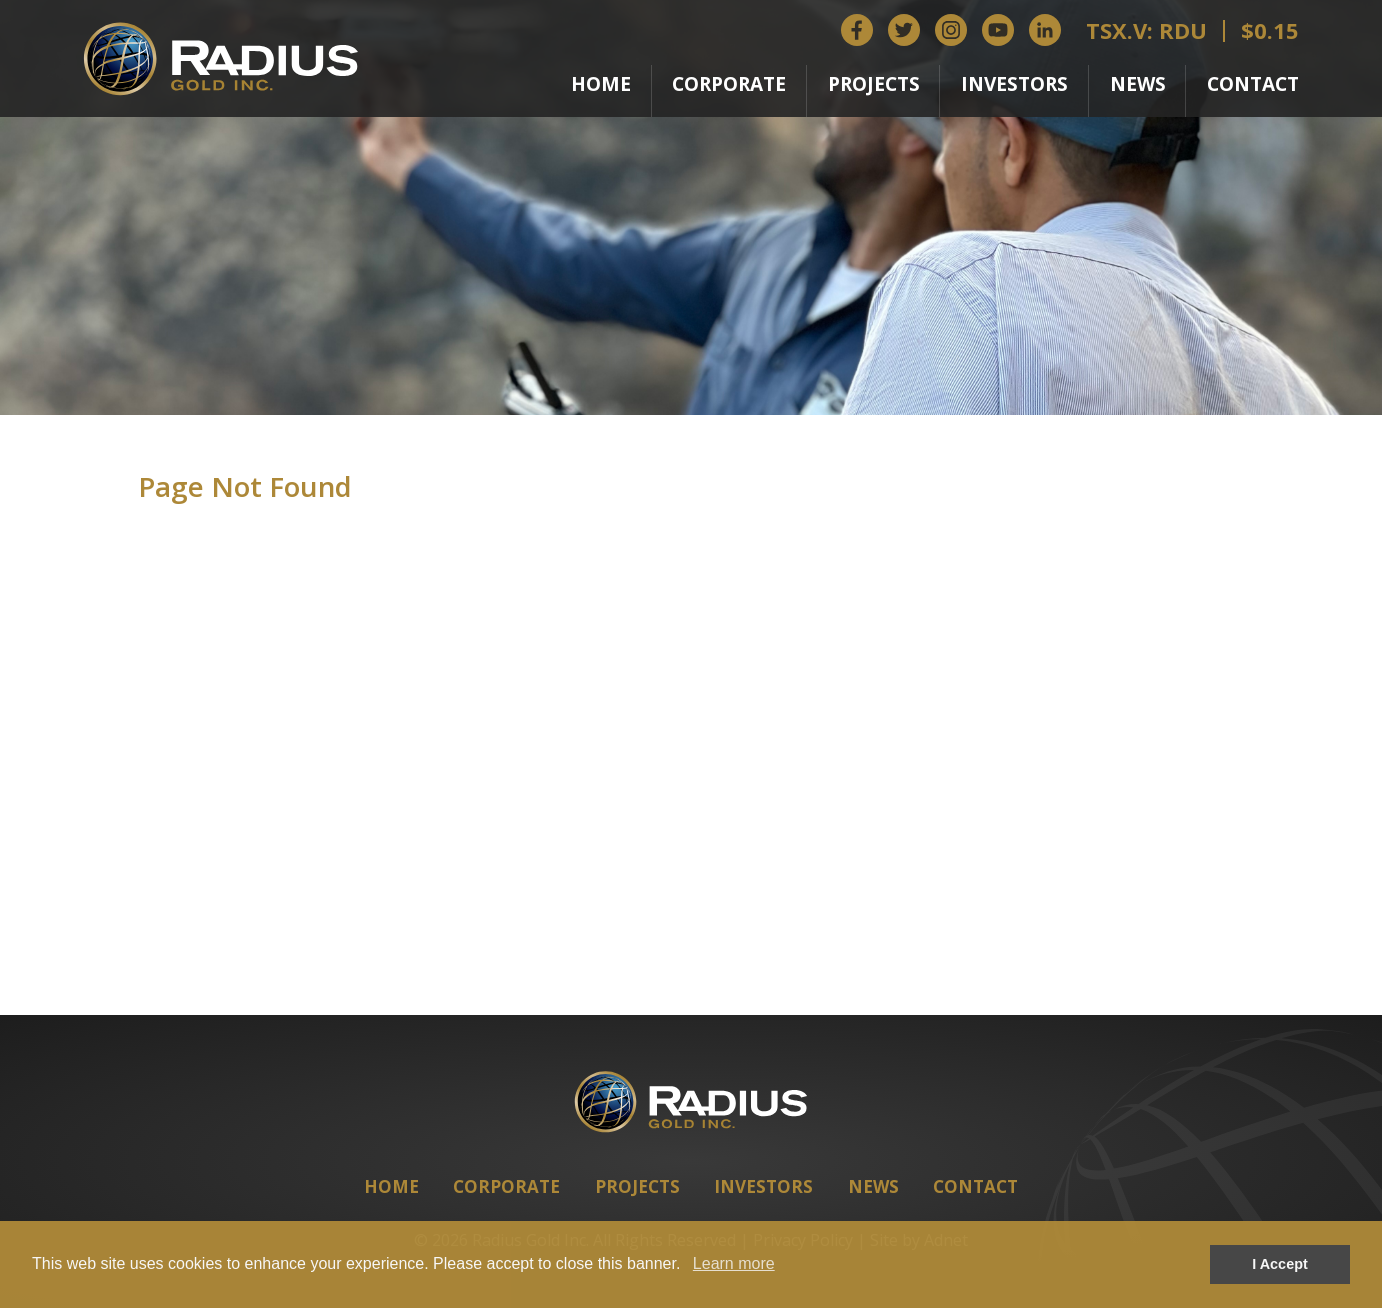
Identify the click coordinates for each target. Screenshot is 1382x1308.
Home (601, 84)
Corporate (729, 84)
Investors (1014, 84)
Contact (1253, 84)
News (1138, 84)
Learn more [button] (734, 1263)
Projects (874, 84)
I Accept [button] (1279, 1264)
